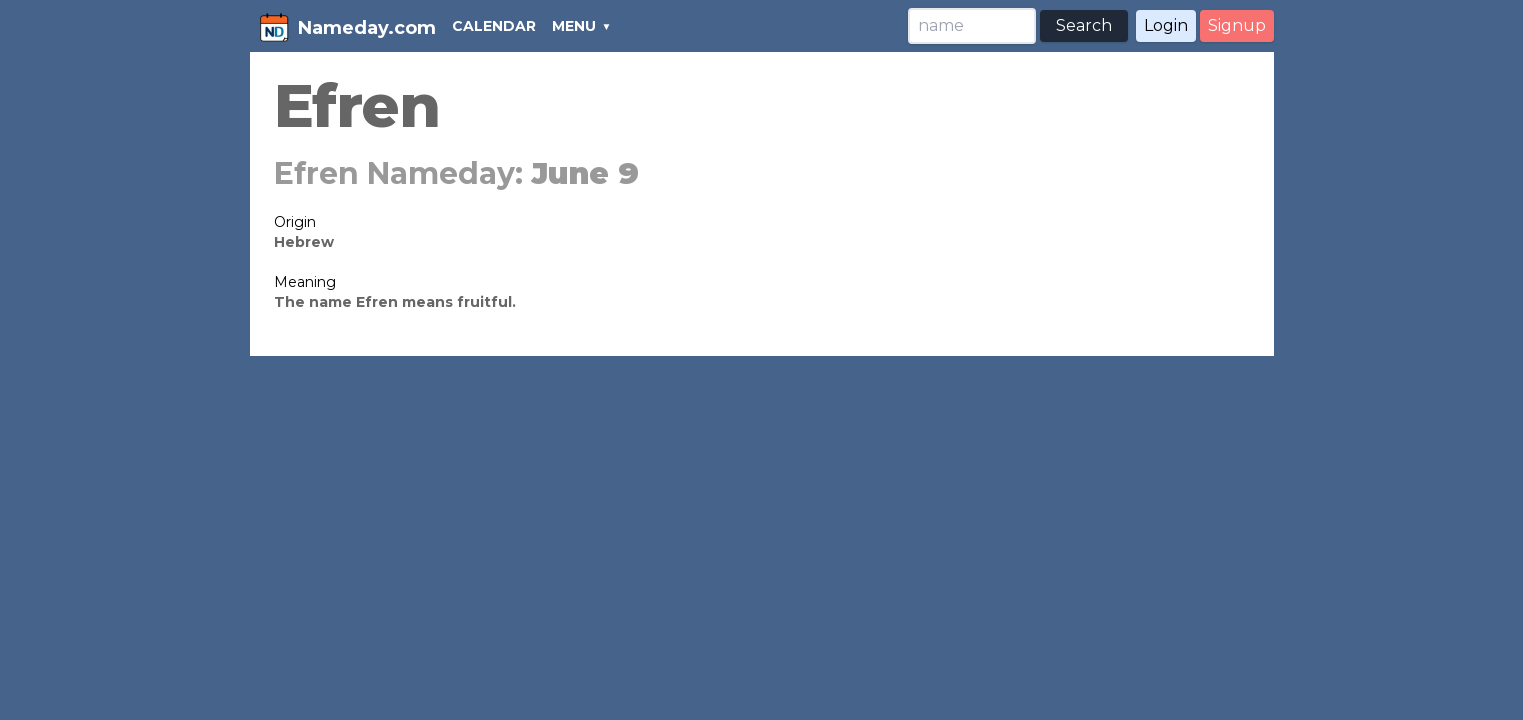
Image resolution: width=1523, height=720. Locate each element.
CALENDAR (494, 26)
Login (1166, 25)
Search (1084, 25)
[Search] (972, 26)
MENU (574, 26)
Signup (1237, 25)
